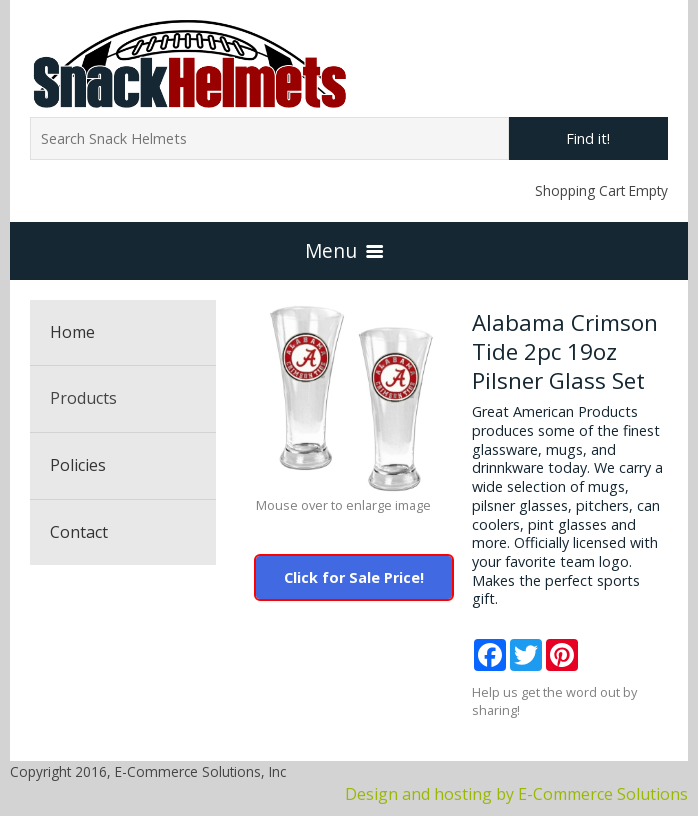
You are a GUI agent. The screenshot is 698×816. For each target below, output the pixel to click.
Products (83, 398)
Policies (78, 465)
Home (72, 332)
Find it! (588, 138)
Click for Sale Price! (354, 577)
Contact (79, 532)
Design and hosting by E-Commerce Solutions (516, 794)
